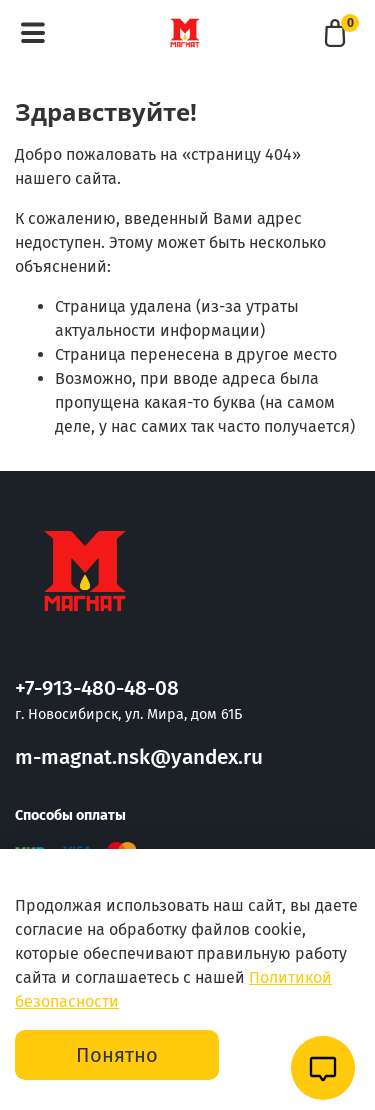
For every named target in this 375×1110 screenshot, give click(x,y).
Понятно (117, 1055)
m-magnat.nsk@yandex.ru (139, 757)
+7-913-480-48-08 (97, 688)
